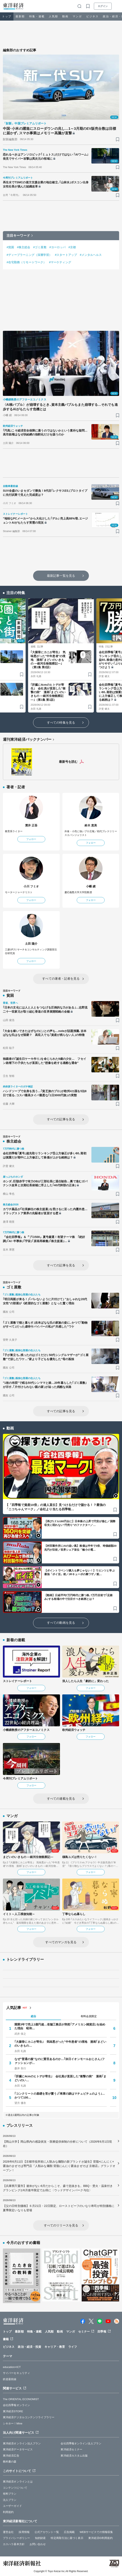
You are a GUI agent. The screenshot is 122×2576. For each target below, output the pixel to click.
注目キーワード (18, 235)
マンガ (77, 16)
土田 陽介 (31, 943)
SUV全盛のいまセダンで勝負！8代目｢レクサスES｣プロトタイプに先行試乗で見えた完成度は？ (45, 492)
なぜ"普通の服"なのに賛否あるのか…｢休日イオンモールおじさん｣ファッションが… (59, 2060)
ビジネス (92, 16)
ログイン (103, 6)
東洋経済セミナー (71, 2449)
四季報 (101, 2331)
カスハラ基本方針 (14, 2544)
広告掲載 (69, 2532)
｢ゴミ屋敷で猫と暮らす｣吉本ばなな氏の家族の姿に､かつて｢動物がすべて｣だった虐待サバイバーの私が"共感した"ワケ (45, 1324)
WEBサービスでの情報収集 (96, 2532)
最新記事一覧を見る (61, 575)
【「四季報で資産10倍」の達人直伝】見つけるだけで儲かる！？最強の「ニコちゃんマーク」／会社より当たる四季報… (55, 1507)
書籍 (6, 2339)
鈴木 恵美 (91, 825)
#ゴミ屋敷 (39, 247)
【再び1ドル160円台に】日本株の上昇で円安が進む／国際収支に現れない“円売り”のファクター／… (79, 1523)
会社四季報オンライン (16, 2405)
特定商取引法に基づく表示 (67, 2538)
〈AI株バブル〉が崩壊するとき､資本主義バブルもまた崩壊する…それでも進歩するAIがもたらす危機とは (60, 407)
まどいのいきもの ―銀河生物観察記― (28, 1857)
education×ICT (12, 2367)
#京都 (72, 247)
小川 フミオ (31, 886)
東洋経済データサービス (18, 2449)
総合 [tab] (33, 2016)
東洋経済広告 (11, 2455)
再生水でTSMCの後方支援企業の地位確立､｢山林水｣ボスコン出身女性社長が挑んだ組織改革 (46, 184)
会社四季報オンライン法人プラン (81, 2443)
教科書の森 (10, 2461)
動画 (65, 16)
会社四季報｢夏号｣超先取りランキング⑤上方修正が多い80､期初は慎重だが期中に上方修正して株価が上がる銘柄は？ (44, 1155)
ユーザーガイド (12, 2505)
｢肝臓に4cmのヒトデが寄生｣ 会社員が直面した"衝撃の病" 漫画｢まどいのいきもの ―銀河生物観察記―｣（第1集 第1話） (48, 692)
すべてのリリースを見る (61, 2225)
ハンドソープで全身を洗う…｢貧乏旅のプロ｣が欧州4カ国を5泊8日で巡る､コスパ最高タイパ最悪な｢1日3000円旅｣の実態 (44, 1093)
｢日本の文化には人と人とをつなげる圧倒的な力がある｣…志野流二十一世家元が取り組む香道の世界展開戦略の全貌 (45, 1009)
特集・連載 (37, 16)
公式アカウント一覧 (47, 2532)
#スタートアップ (66, 254)
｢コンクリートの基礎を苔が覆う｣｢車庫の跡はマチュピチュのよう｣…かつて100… (59, 2095)
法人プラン (10, 2499)
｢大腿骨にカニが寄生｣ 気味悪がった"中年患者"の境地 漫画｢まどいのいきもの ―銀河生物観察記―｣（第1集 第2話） (48, 659)
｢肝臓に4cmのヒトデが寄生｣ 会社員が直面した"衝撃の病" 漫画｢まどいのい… (60, 2078)
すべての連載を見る (61, 1798)
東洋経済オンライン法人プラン (22, 2443)
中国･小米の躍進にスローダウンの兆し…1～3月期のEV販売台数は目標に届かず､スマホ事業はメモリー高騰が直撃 (59, 131)
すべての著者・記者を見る (61, 978)
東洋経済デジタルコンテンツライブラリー (28, 2417)
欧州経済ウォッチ (74, 1729)
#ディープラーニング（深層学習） (29, 254)
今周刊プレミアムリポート (20, 1778)
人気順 (53, 16)
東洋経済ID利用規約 (100, 2538)
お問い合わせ (38, 2544)
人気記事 (13, 2008)
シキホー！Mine (12, 2423)
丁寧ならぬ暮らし (74, 1914)
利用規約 (8, 2512)
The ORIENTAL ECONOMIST (21, 2399)
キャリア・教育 (54, 2346)
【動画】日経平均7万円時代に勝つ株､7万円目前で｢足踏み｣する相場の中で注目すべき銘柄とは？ (78, 1597)
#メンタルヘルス (91, 254)
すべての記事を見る (61, 1119)
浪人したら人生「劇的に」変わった (85, 1681)
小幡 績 (91, 886)
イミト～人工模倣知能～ (19, 1914)
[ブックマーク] (117, 139)
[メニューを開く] (117, 6)
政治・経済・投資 (29, 2346)
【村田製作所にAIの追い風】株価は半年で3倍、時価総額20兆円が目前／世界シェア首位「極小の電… (80, 1547)
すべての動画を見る (61, 1622)
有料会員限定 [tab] (89, 2016)
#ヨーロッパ (57, 247)
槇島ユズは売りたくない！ (79, 1857)
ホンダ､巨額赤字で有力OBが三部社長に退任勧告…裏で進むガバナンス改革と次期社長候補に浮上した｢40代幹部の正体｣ (45, 1183)
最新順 (20, 16)
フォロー (31, 839)
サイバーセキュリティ (16, 2373)
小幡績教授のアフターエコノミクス (26, 1729)
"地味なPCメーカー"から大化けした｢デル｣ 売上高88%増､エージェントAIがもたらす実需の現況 (45, 520)
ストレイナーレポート (17, 1681)
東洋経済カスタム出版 (74, 2455)
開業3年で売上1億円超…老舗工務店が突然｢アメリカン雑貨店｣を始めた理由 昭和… (59, 2026)
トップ (6, 16)
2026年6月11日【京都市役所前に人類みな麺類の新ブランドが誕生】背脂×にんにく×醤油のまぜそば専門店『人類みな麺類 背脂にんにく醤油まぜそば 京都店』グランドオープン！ (59, 2166)
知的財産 (40, 2538)
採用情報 (24, 2532)
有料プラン (10, 2493)
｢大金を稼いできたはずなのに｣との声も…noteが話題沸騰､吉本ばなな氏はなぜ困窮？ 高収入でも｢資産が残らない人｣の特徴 (44, 1033)
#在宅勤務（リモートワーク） (26, 262)
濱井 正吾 (31, 825)
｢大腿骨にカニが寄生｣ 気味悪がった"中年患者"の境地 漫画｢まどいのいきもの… (60, 2043)
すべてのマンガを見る (61, 1942)
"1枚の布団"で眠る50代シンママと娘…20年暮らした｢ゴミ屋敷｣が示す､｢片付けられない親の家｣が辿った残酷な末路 (45, 1385)
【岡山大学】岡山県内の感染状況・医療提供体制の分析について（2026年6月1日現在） (57, 2144)
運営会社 (8, 2532)
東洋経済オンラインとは (18, 2481)
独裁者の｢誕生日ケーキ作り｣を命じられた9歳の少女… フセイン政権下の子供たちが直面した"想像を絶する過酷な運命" (44, 1061)
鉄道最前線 (10, 2379)
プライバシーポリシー (16, 2538)
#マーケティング (60, 262)
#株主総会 (23, 247)
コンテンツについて (15, 2487)
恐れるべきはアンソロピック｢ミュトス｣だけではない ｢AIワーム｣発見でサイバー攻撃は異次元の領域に (45, 156)
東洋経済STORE (13, 2411)
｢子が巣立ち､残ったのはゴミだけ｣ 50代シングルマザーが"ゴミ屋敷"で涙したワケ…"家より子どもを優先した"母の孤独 (46, 1357)
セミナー (84, 2331)
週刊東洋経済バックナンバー (27, 739)
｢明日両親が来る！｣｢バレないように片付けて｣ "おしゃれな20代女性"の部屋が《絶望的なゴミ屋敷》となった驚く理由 (45, 1301)
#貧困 (10, 247)
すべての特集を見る (61, 722)
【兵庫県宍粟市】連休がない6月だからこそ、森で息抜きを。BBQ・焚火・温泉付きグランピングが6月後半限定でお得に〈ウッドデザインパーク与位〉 (58, 2188)
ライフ (72, 2346)
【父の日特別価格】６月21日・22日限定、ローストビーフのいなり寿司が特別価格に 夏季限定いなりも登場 (59, 2208)
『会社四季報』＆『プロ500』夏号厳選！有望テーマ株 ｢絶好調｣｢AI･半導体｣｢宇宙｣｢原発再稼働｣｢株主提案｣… (44, 1239)
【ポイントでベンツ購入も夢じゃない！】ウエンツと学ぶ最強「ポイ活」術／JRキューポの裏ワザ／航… (79, 1572)
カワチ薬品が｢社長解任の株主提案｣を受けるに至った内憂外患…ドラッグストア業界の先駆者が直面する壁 (45, 1211)
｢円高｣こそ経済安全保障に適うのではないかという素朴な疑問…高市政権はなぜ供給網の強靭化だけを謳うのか (45, 432)
